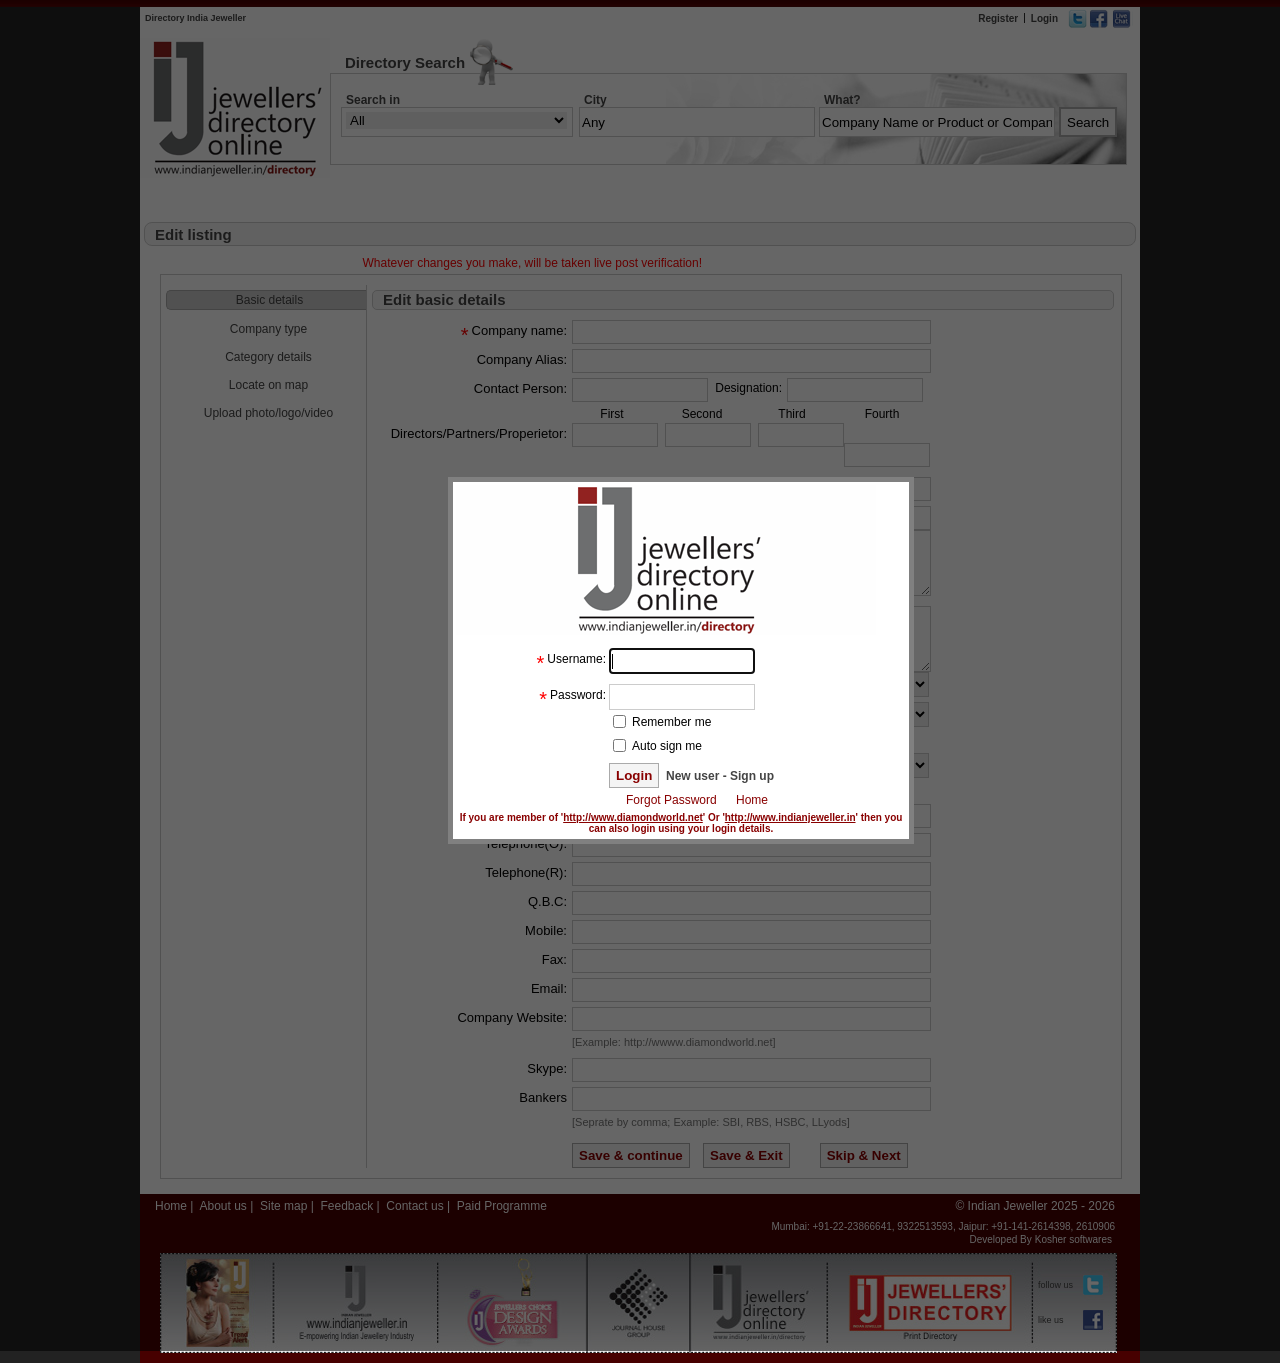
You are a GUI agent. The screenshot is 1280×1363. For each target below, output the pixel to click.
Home (752, 800)
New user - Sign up (718, 776)
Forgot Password (671, 800)
